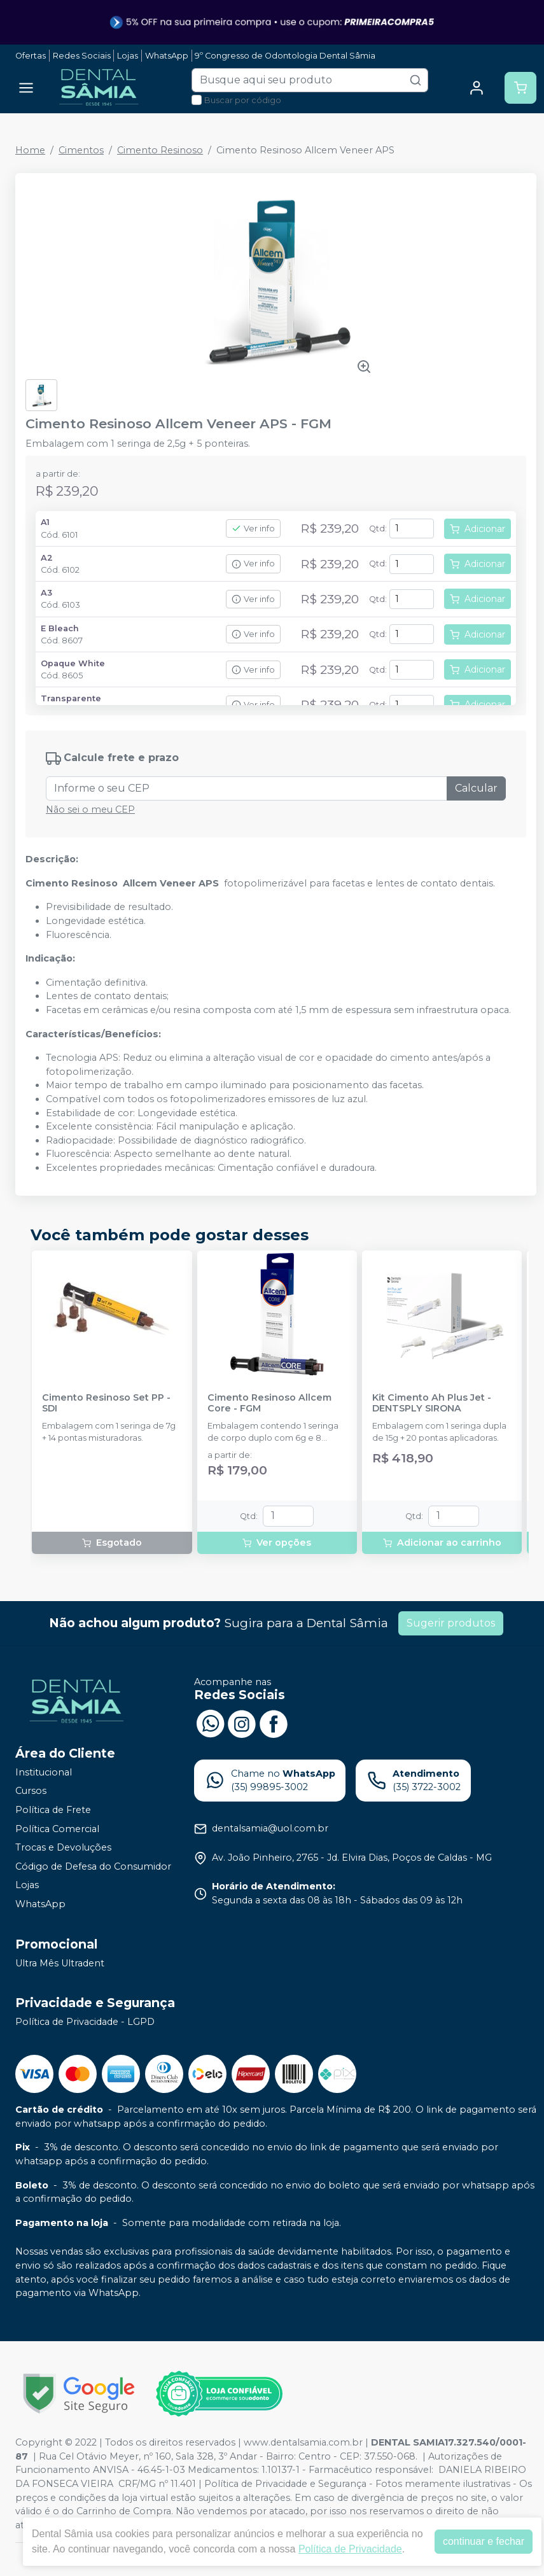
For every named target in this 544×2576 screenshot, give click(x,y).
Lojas (127, 55)
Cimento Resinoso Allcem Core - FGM (269, 1403)
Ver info (253, 528)
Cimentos (81, 150)
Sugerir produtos (451, 1623)
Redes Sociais (82, 55)
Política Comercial (57, 1829)
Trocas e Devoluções (63, 1847)
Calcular (476, 788)
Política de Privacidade (350, 2549)
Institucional (43, 1772)
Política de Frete (53, 1810)
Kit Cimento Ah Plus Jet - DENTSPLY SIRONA (431, 1403)
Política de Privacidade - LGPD (85, 2021)
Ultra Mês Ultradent (59, 1963)
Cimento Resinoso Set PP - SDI (106, 1403)
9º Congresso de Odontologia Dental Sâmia (285, 55)
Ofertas (30, 55)
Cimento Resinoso (160, 150)
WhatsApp (166, 55)
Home (30, 150)
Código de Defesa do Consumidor (93, 1866)
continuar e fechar (483, 2541)
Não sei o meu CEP (90, 809)
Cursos (30, 1791)
